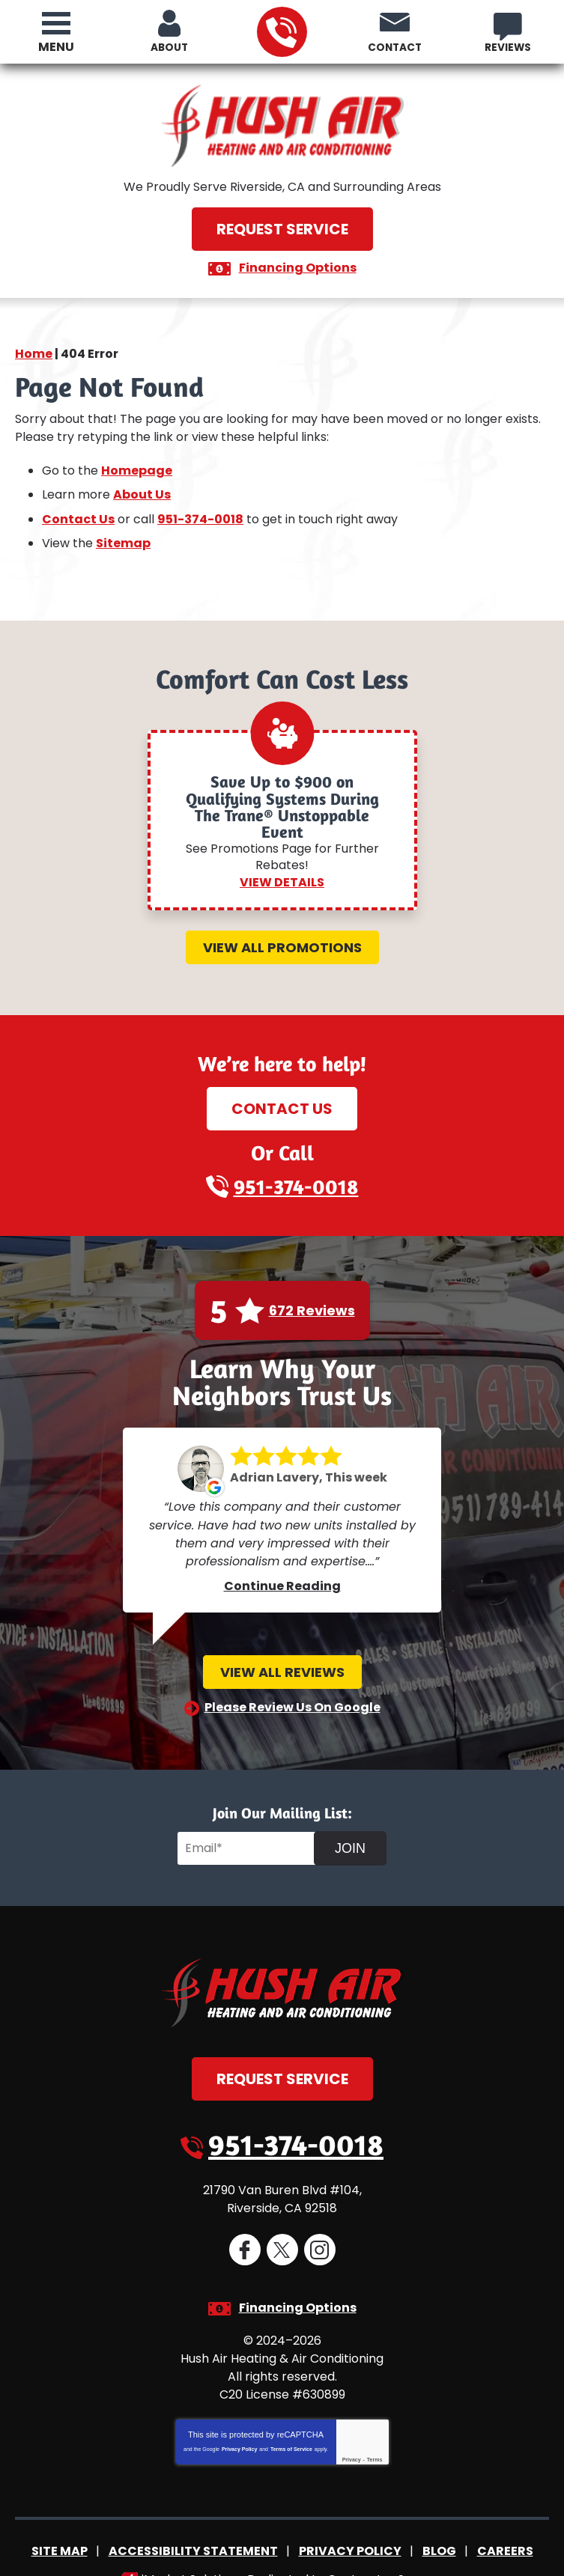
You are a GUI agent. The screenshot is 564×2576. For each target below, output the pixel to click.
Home (33, 353)
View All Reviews (282, 1657)
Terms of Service (291, 2424)
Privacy (351, 2435)
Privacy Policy (239, 2424)
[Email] (248, 1833)
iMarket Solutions (192, 2552)
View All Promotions (282, 938)
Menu (56, 46)
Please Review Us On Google (292, 1692)
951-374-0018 (281, 32)
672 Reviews (312, 1302)
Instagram (320, 2232)
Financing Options (298, 266)
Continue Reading (282, 1571)
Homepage (136, 466)
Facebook (245, 2232)
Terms (375, 2435)
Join (350, 1833)
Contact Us (78, 512)
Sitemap (123, 534)
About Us (142, 489)
